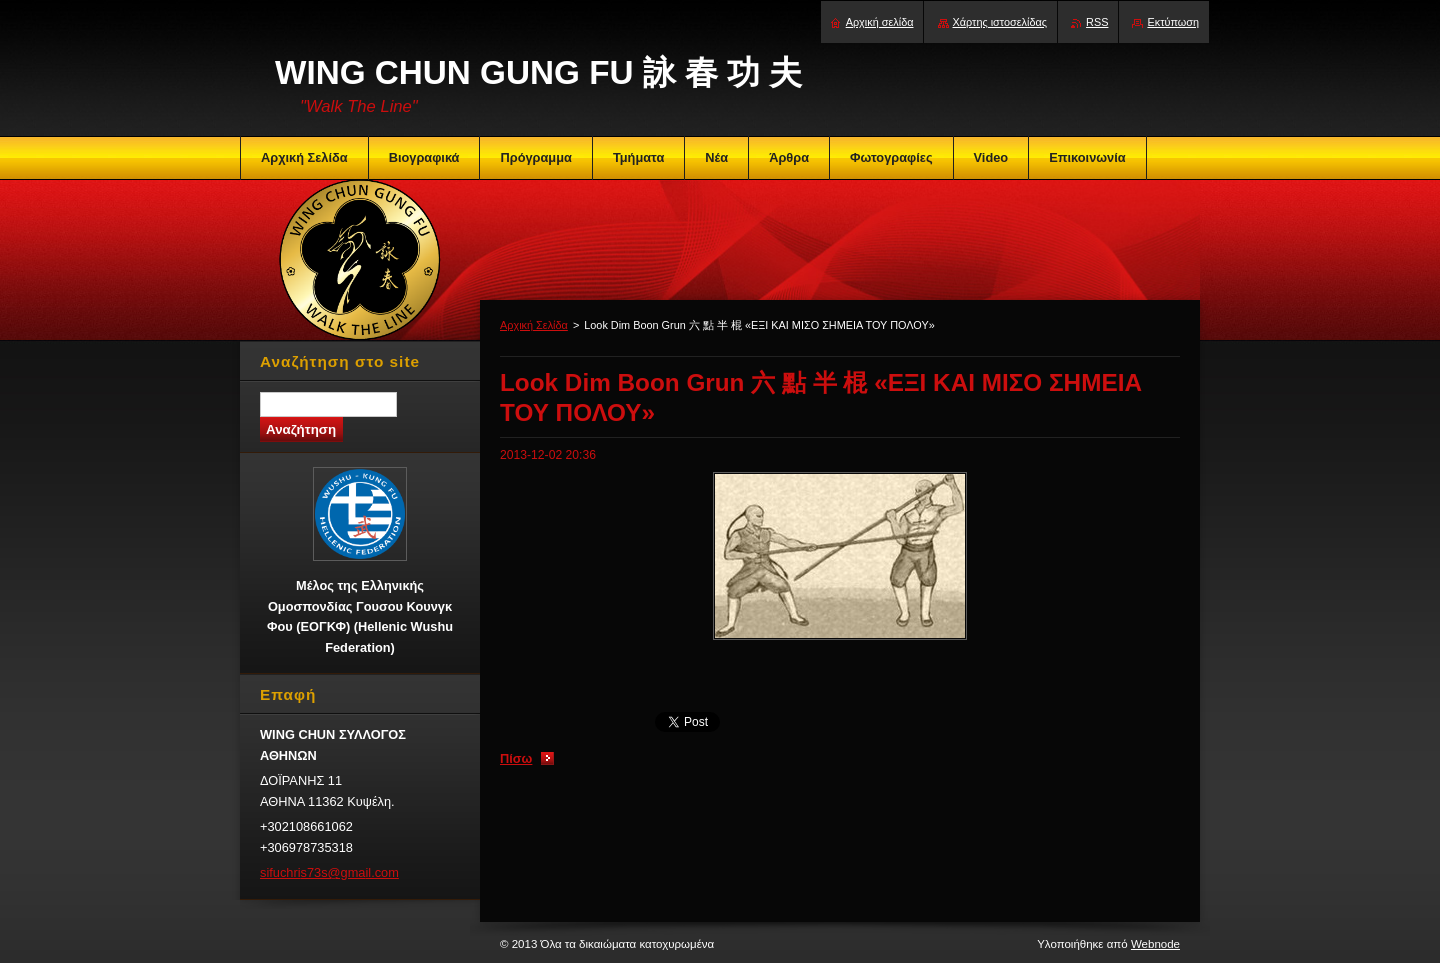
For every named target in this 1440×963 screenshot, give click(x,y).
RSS (1097, 22)
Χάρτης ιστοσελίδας (1000, 22)
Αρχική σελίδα (880, 22)
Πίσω (516, 758)
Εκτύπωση (1173, 22)
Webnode (1155, 944)
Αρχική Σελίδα (534, 325)
